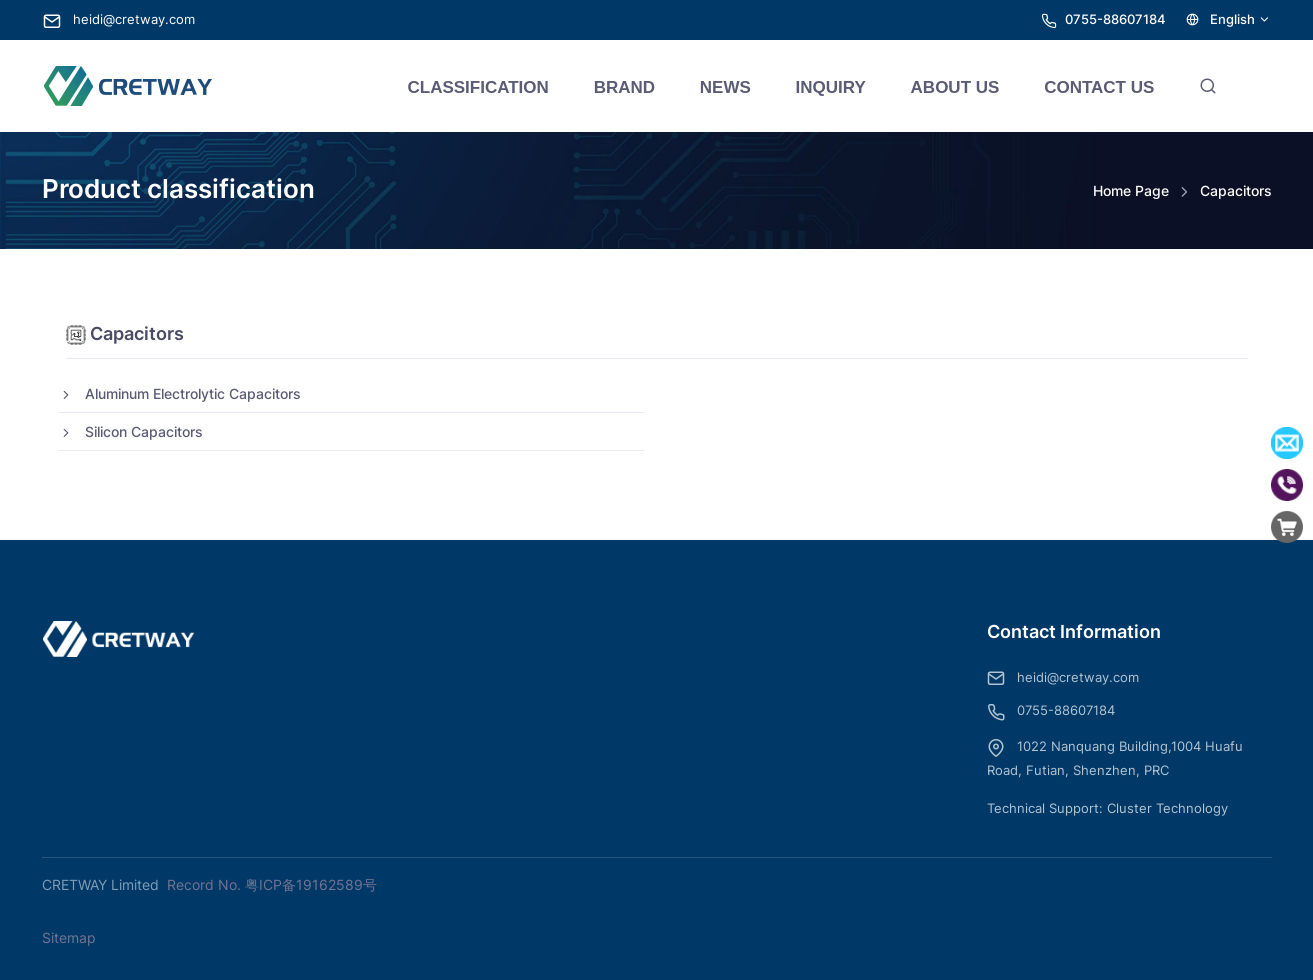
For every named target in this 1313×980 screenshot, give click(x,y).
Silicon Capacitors (131, 431)
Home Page (1131, 190)
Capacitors (1236, 190)
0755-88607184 (1115, 19)
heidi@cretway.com (119, 19)
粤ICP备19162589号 (311, 884)
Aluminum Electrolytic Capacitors (180, 393)
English (1228, 19)
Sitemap (69, 937)
